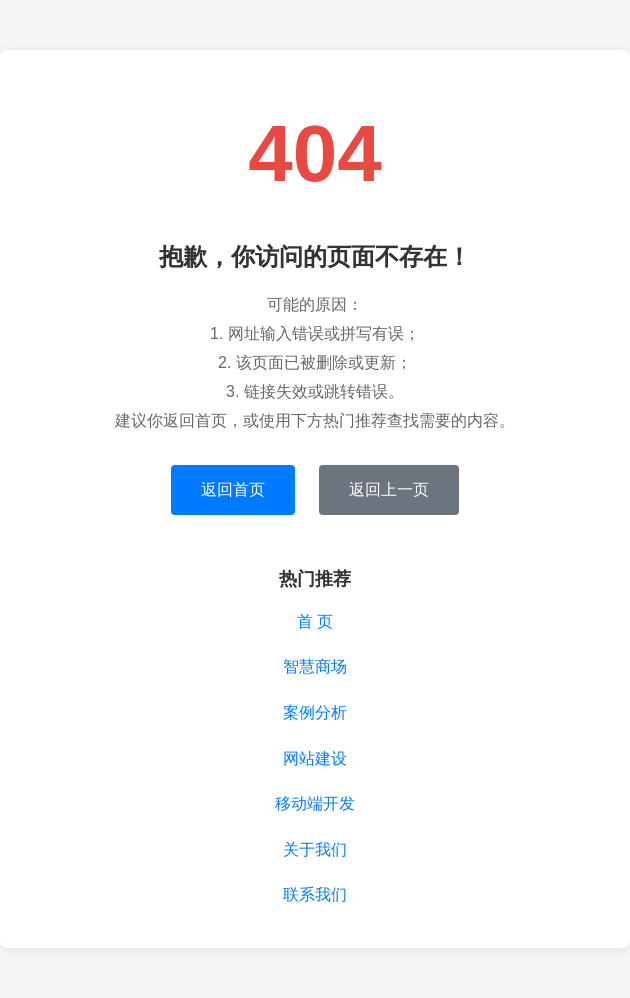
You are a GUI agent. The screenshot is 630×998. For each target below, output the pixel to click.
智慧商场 (315, 666)
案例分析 (315, 712)
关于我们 (315, 849)
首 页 (315, 621)
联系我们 (315, 894)
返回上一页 (389, 489)
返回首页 (233, 489)
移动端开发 (315, 803)
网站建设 (315, 758)
